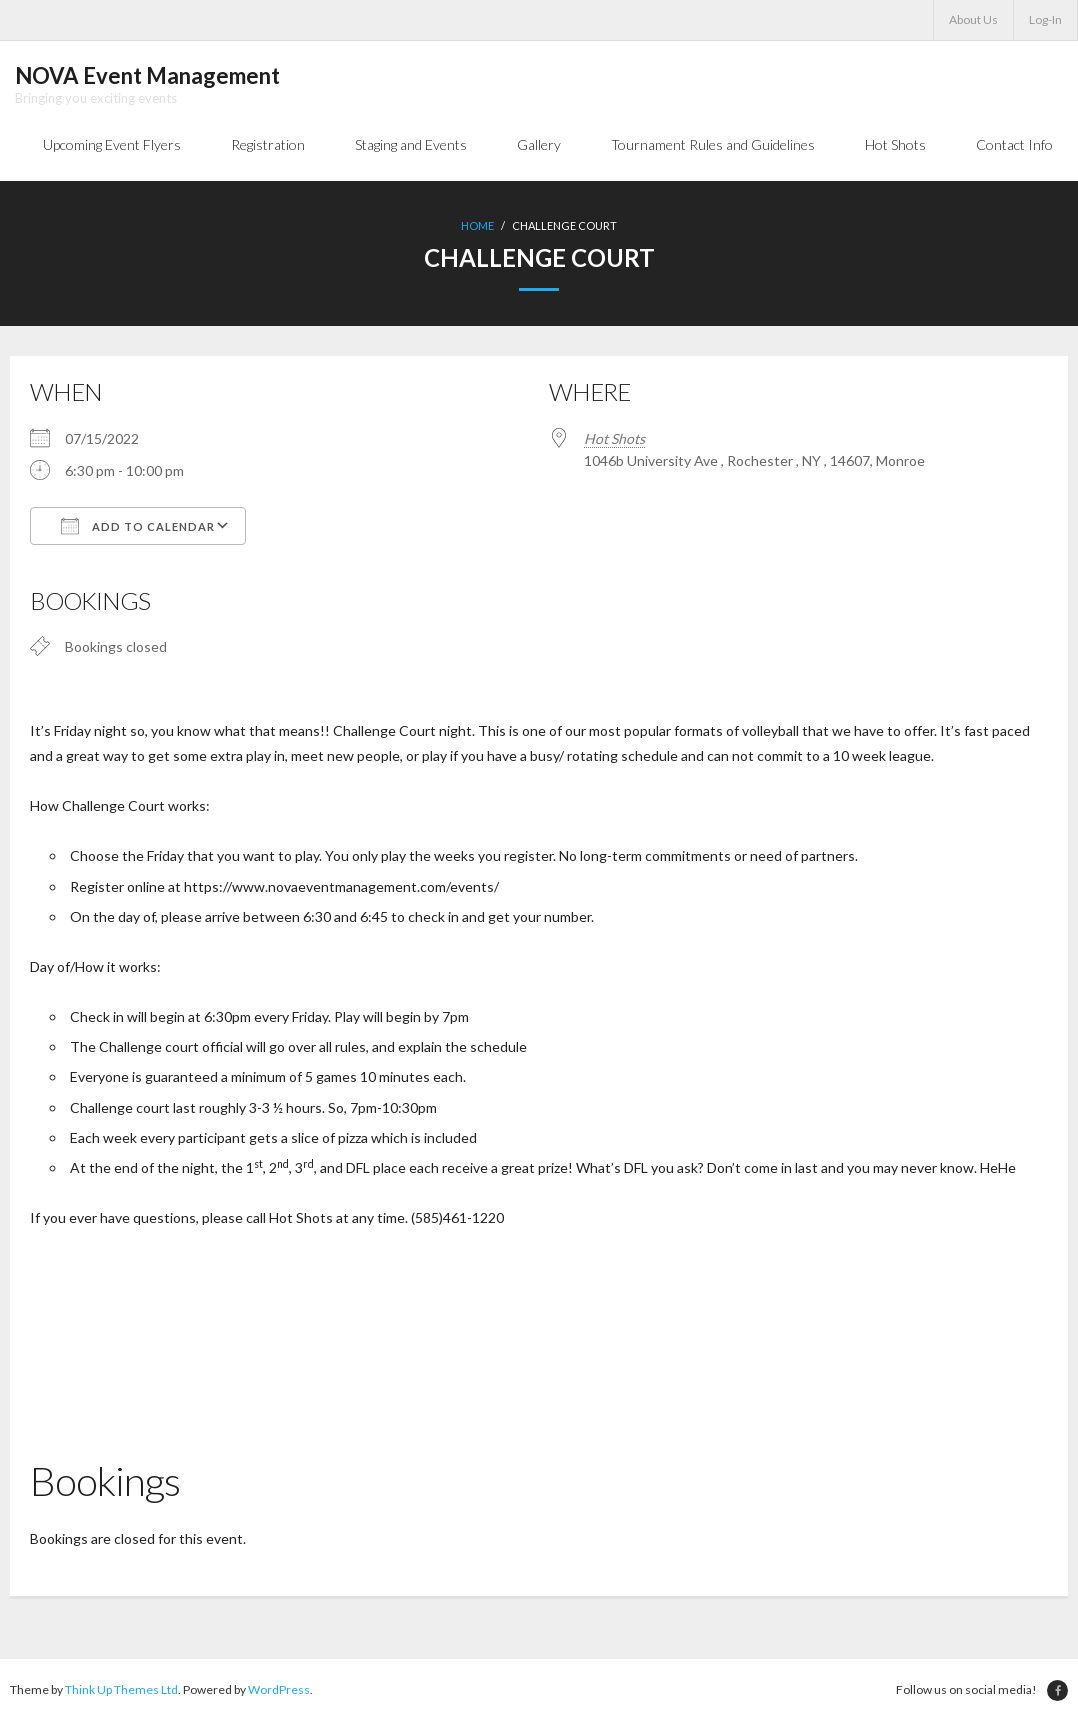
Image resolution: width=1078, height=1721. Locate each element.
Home (477, 225)
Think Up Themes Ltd (121, 1689)
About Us (973, 19)
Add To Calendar (138, 526)
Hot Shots (614, 438)
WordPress (279, 1689)
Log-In (1045, 19)
